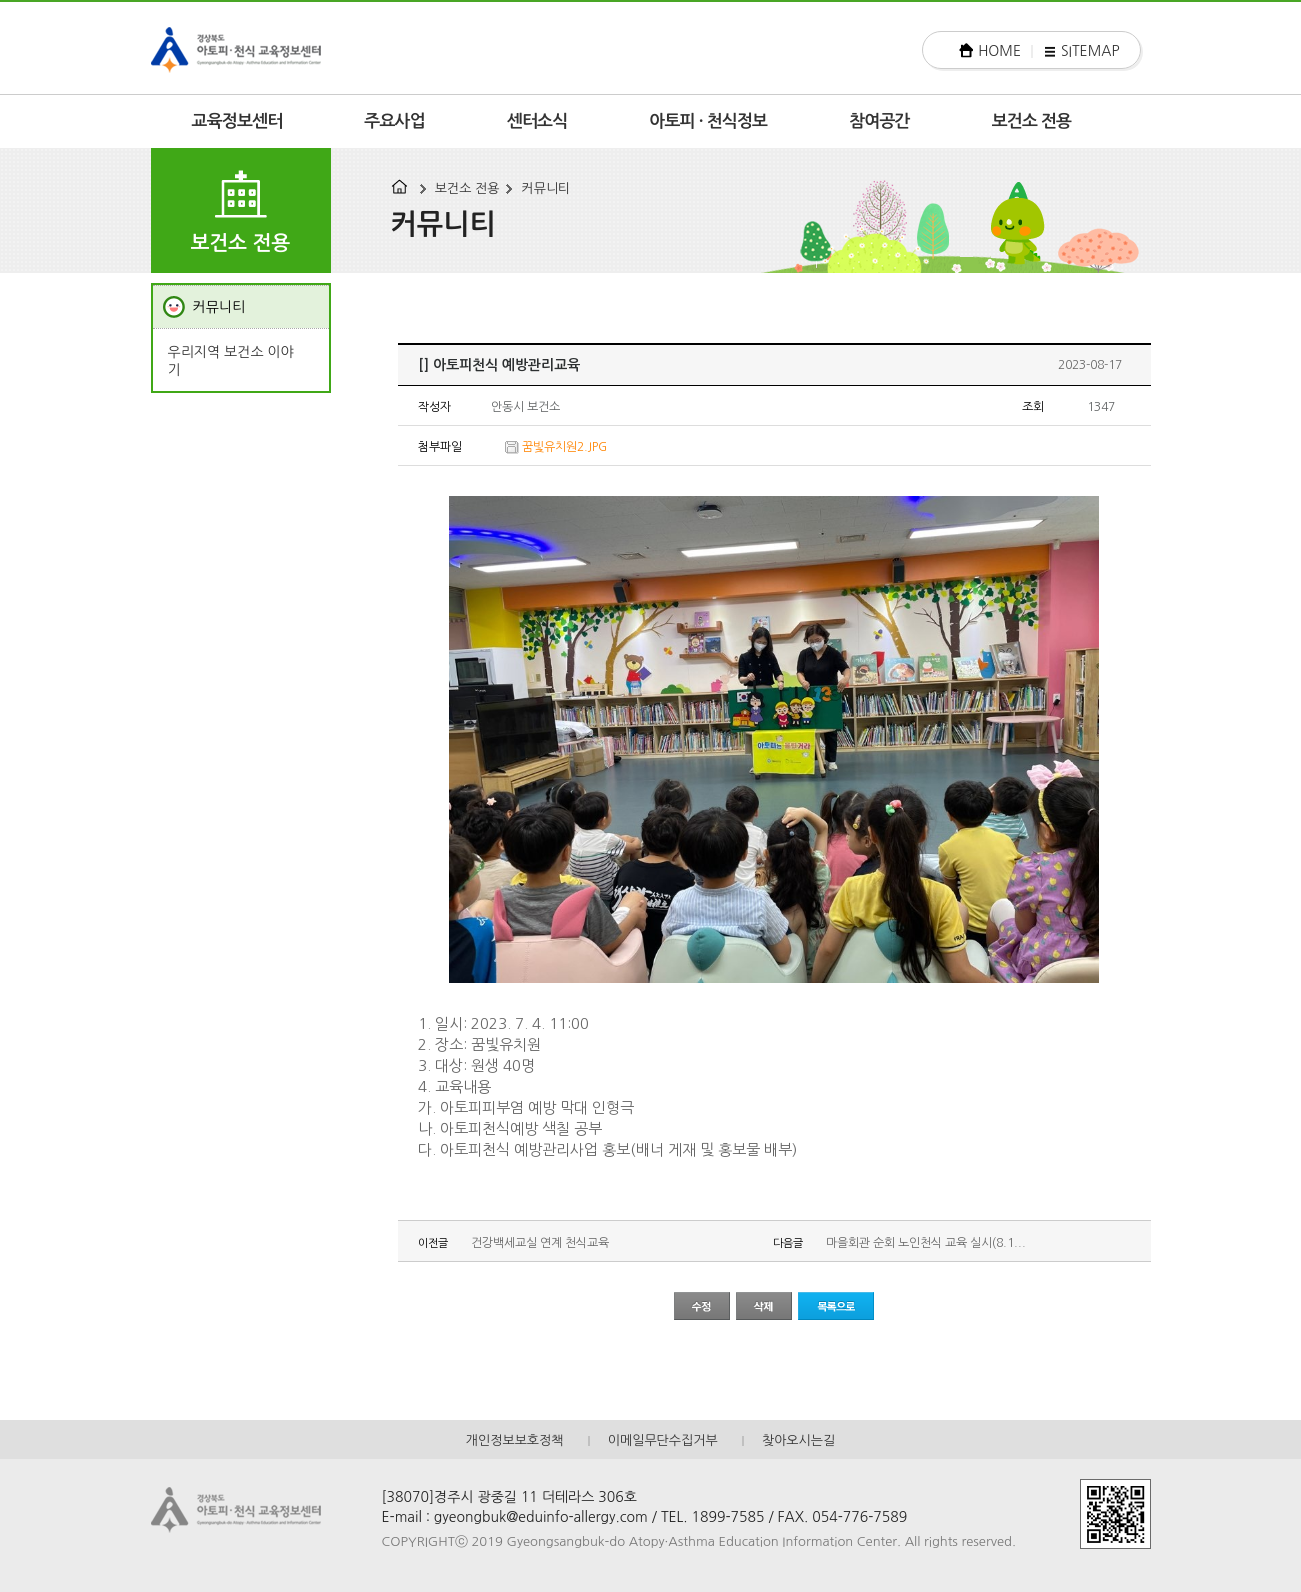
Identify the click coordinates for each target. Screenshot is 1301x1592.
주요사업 (394, 121)
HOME (999, 51)
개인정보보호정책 (515, 1440)
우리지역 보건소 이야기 (231, 361)
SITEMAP (1090, 51)
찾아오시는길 (798, 1440)
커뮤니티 (545, 188)
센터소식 (537, 121)
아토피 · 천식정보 (708, 121)
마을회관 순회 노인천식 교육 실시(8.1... (926, 1243)
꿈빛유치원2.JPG (564, 447)
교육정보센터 (237, 121)
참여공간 (879, 121)
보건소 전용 (1032, 121)
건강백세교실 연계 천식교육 (540, 1243)
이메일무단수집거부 (663, 1440)
